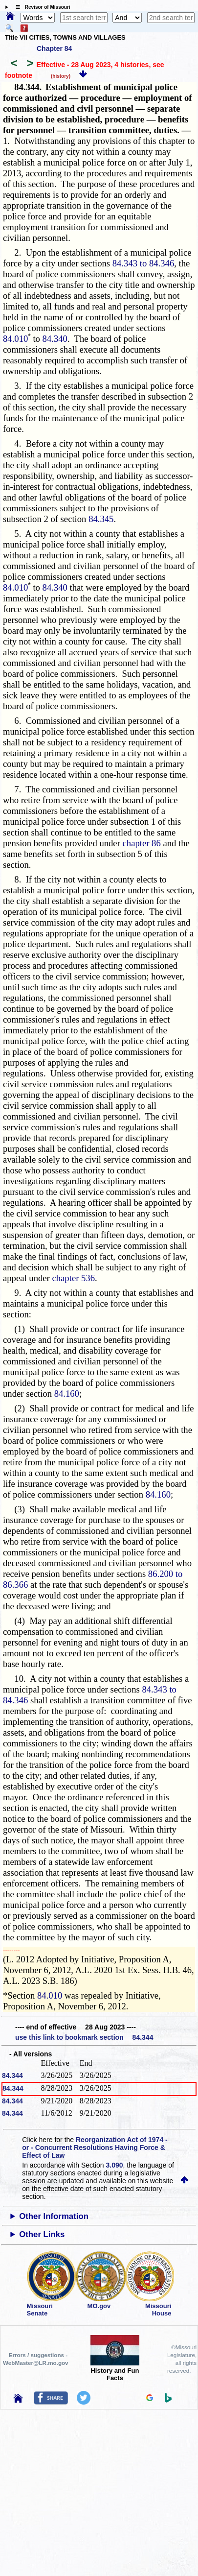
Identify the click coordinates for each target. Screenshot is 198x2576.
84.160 (66, 1393)
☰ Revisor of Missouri (40, 7)
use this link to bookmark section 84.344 (84, 2037)
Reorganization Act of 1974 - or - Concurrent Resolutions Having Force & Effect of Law (94, 2147)
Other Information (53, 2216)
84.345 (100, 519)
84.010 (15, 339)
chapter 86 (142, 843)
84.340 (55, 339)
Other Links (42, 2234)
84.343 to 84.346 (143, 263)
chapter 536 (73, 1278)
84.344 (12, 2075)
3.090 (114, 2165)
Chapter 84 (54, 48)
